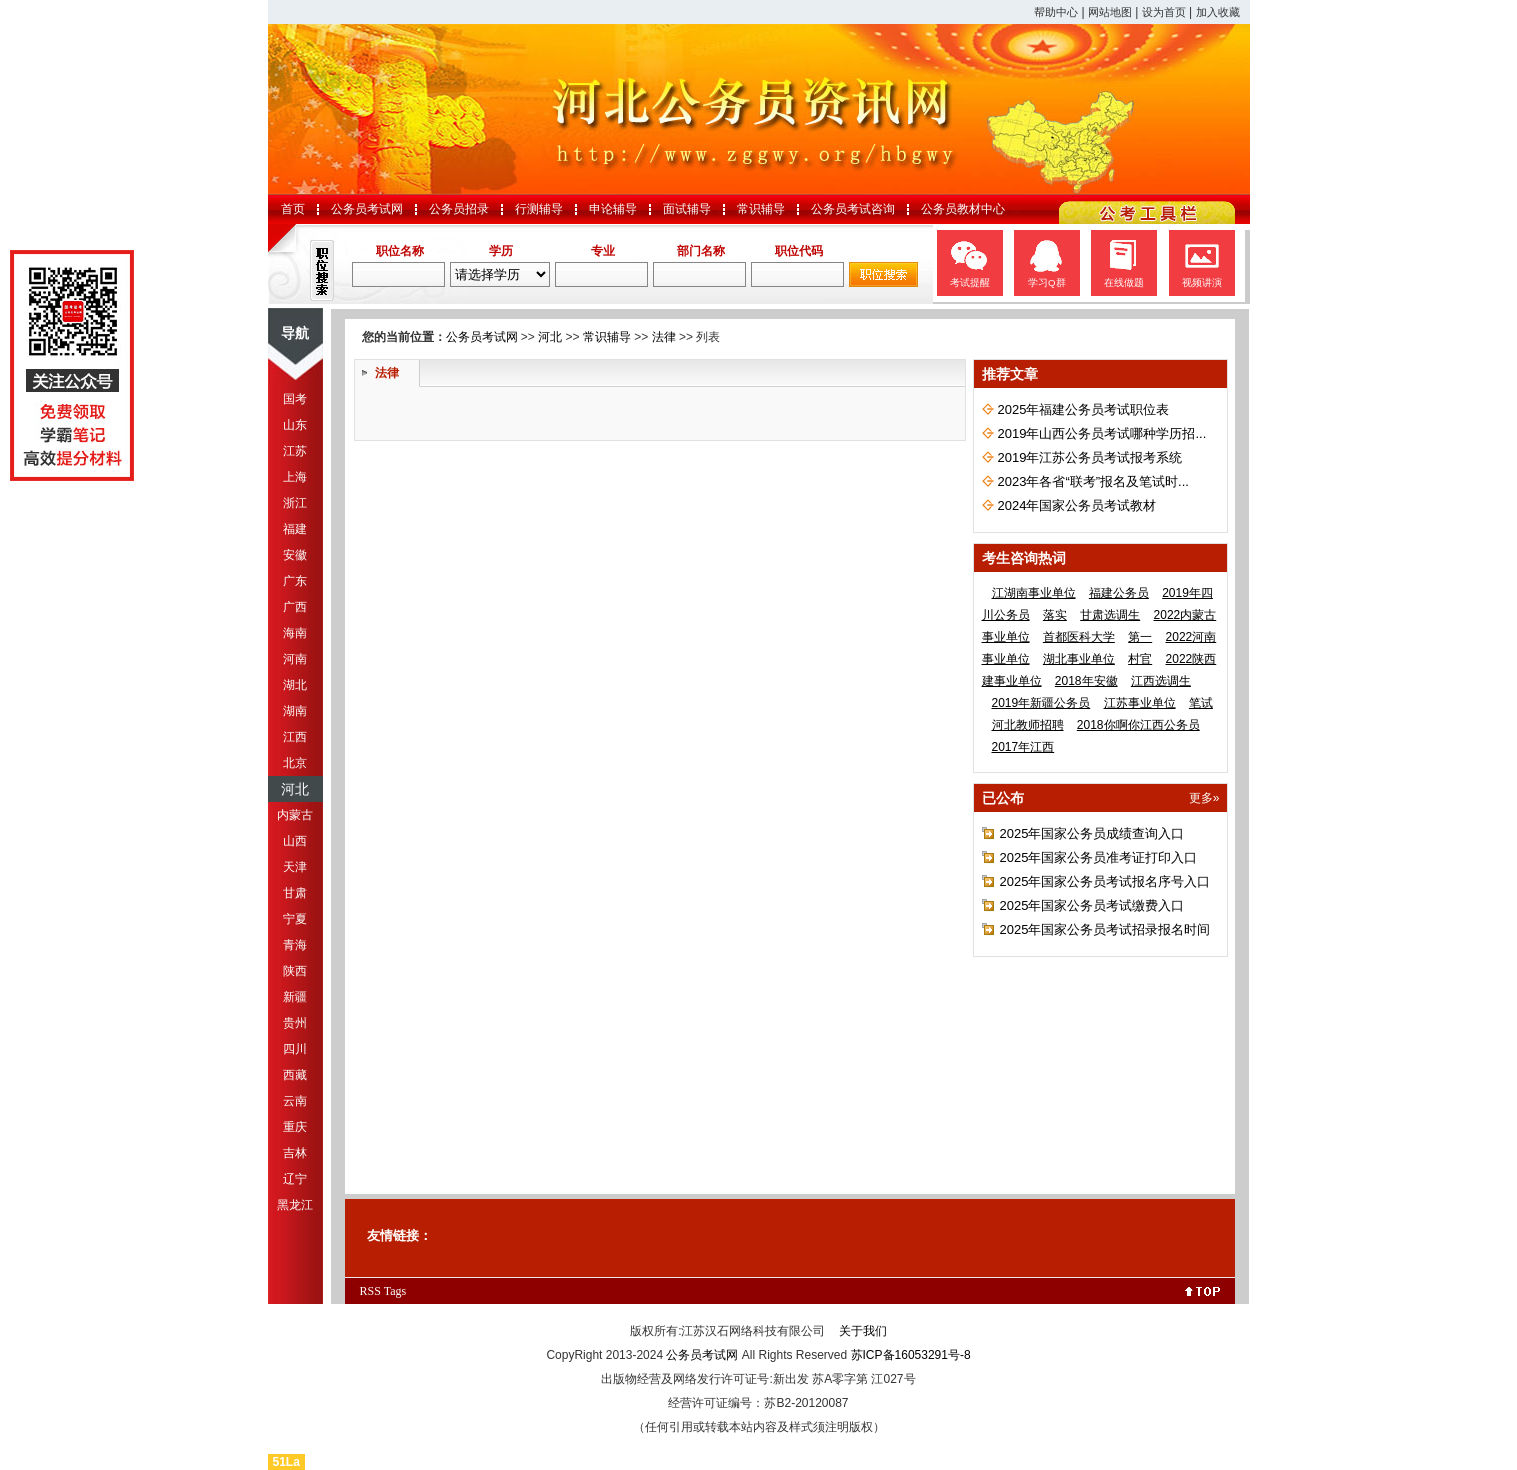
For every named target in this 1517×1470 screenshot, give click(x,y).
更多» (1204, 798)
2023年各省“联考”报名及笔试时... (1093, 481)
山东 (295, 425)
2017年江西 (1023, 747)
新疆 (295, 997)
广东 (295, 581)
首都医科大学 (1079, 637)
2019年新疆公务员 (1041, 703)
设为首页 (1164, 12)
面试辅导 (687, 209)
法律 (664, 337)
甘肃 (295, 893)
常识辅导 (761, 209)
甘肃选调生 (1110, 615)
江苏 (295, 451)
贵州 (295, 1023)
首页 (293, 209)
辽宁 (295, 1179)
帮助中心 (1056, 12)
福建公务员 (1119, 593)
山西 (295, 841)
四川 (295, 1049)
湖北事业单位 (1079, 659)
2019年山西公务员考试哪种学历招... (1102, 433)
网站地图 (1110, 12)
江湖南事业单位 (1034, 593)
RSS (370, 1291)
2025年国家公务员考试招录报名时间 (1105, 929)
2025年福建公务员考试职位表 (1084, 409)
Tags (395, 1291)
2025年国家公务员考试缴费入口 (1092, 905)
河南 (295, 659)
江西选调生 (1161, 681)
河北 (295, 789)
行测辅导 (539, 209)
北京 (295, 763)
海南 (295, 633)
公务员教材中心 (963, 209)
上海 (295, 477)
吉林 (295, 1153)
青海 (295, 945)
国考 (295, 399)
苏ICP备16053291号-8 (911, 1355)
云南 (295, 1101)
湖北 (295, 685)
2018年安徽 (1086, 681)
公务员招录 (459, 209)
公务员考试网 (367, 209)
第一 (1140, 637)
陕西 (295, 971)
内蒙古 (295, 815)
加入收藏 (1218, 12)
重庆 (295, 1127)
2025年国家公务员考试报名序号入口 (1105, 881)
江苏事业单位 (1140, 703)
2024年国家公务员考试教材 (1077, 505)
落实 (1055, 615)
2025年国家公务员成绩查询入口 (1092, 833)
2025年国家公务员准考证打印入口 (1099, 857)
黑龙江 (295, 1205)
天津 (295, 867)
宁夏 (295, 919)
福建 (295, 529)
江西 (295, 737)
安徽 (295, 555)
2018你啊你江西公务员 (1138, 725)
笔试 (1201, 703)
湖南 (295, 711)
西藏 (295, 1075)
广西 (295, 607)
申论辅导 (613, 209)
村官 (1140, 659)
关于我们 (863, 1331)
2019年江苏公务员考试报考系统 (1090, 457)
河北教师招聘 (1028, 725)
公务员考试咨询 (853, 209)
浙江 (295, 503)
